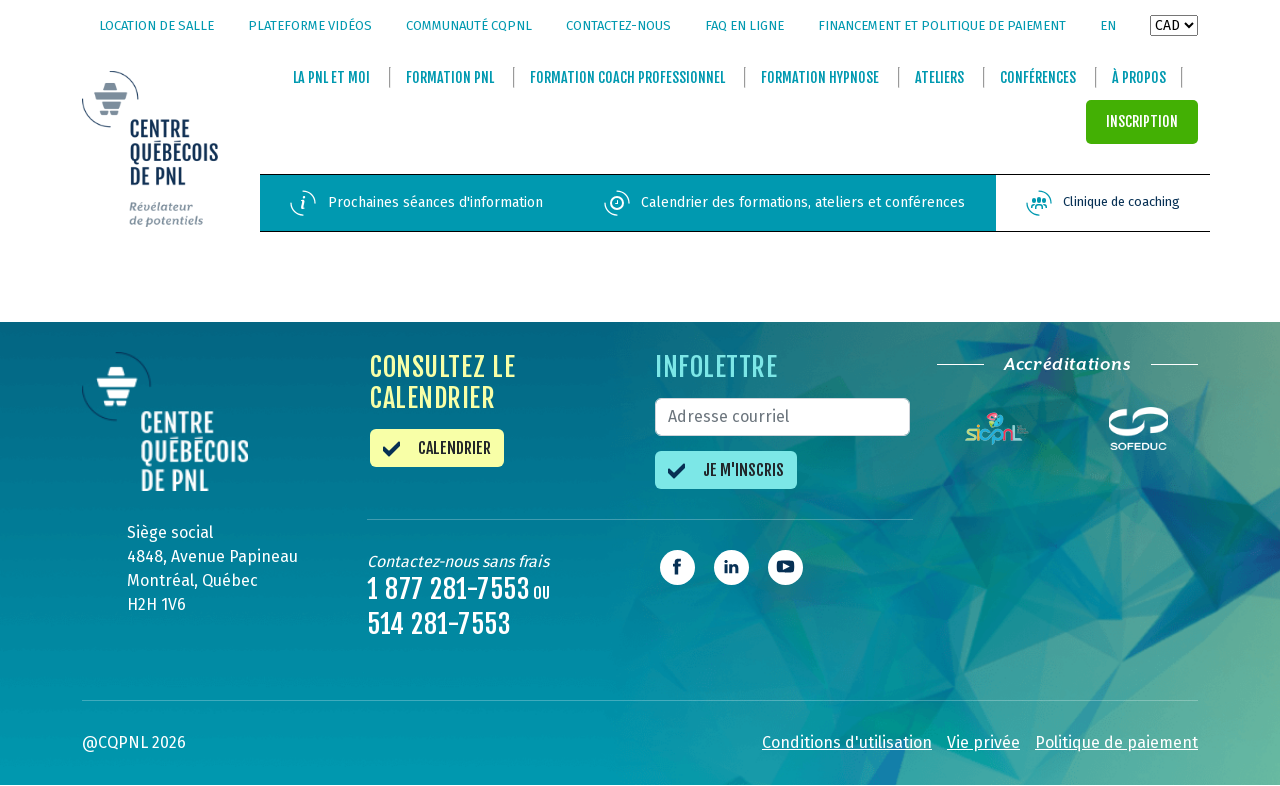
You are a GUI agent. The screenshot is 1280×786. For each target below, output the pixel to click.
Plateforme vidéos (310, 25)
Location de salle (156, 25)
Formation (450, 78)
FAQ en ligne (744, 25)
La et (331, 78)
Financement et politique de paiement (942, 25)
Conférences (1038, 78)
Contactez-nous (618, 25)
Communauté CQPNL (469, 25)
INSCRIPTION (1142, 122)
